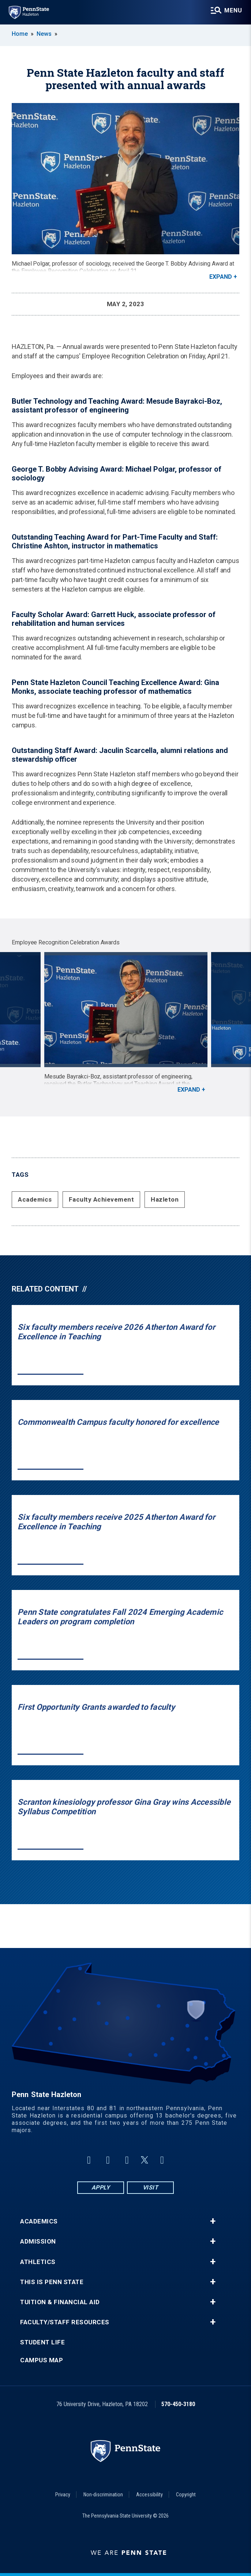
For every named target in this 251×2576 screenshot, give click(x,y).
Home (20, 33)
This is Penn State (51, 2282)
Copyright (186, 2494)
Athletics (38, 2262)
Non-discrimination (103, 2494)
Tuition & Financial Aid (60, 2302)
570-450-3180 (178, 2404)
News (44, 33)
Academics (35, 1199)
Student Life (42, 2342)
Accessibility (149, 2494)
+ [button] (213, 2221)
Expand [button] (220, 276)
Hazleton (165, 1199)
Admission (38, 2241)
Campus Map (41, 2360)
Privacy (62, 2494)
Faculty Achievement (101, 1199)
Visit (150, 2187)
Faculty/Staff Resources (64, 2322)
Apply (100, 2187)
